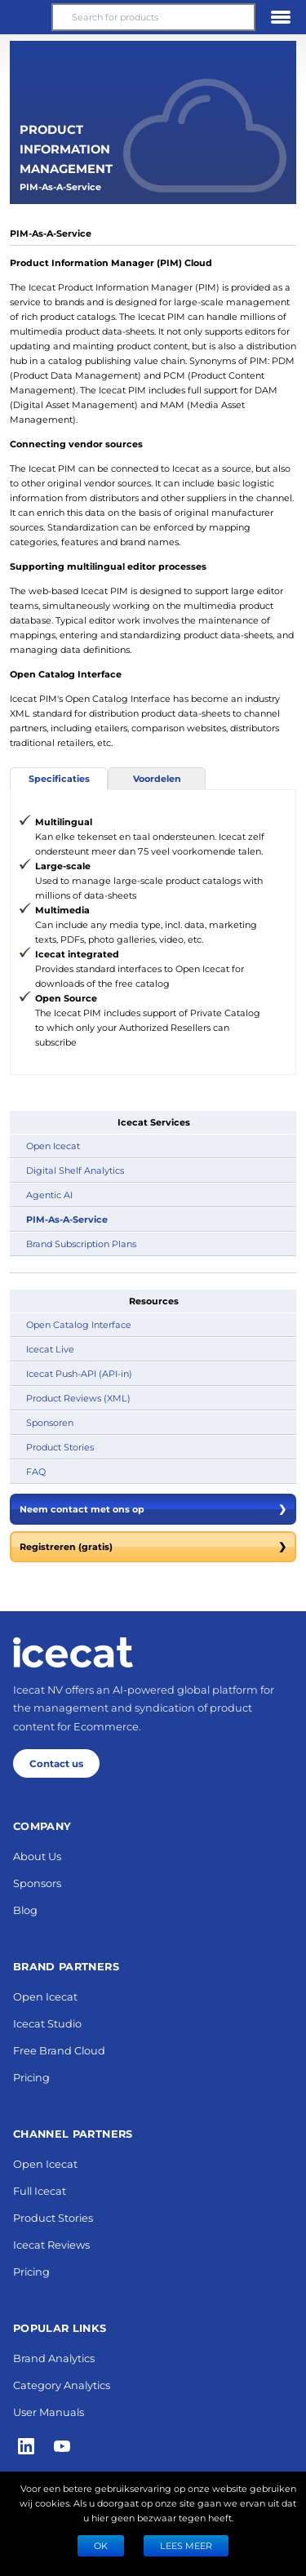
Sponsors (37, 1882)
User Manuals (48, 2411)
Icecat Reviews (51, 2244)
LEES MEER (186, 2545)
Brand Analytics (54, 2357)
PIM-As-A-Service (67, 1219)
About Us (37, 1855)
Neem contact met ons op (153, 1509)
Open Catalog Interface (78, 1324)
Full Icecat (39, 2190)
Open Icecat (53, 1145)
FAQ (36, 1471)
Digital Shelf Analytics (75, 1170)
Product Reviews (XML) (78, 1397)
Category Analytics (61, 2384)
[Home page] (73, 1652)
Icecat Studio (47, 2023)
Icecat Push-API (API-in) (79, 1373)
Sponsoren (49, 1422)
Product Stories (60, 1446)
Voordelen (157, 778)
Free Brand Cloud (59, 2050)
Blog (25, 1909)
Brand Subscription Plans (81, 1243)
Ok (101, 2545)
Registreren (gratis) (153, 1546)
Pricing (31, 2077)
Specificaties (59, 778)
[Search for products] (153, 17)
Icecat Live (50, 1348)
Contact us (56, 1763)
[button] (25, 17)
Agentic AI (49, 1194)
